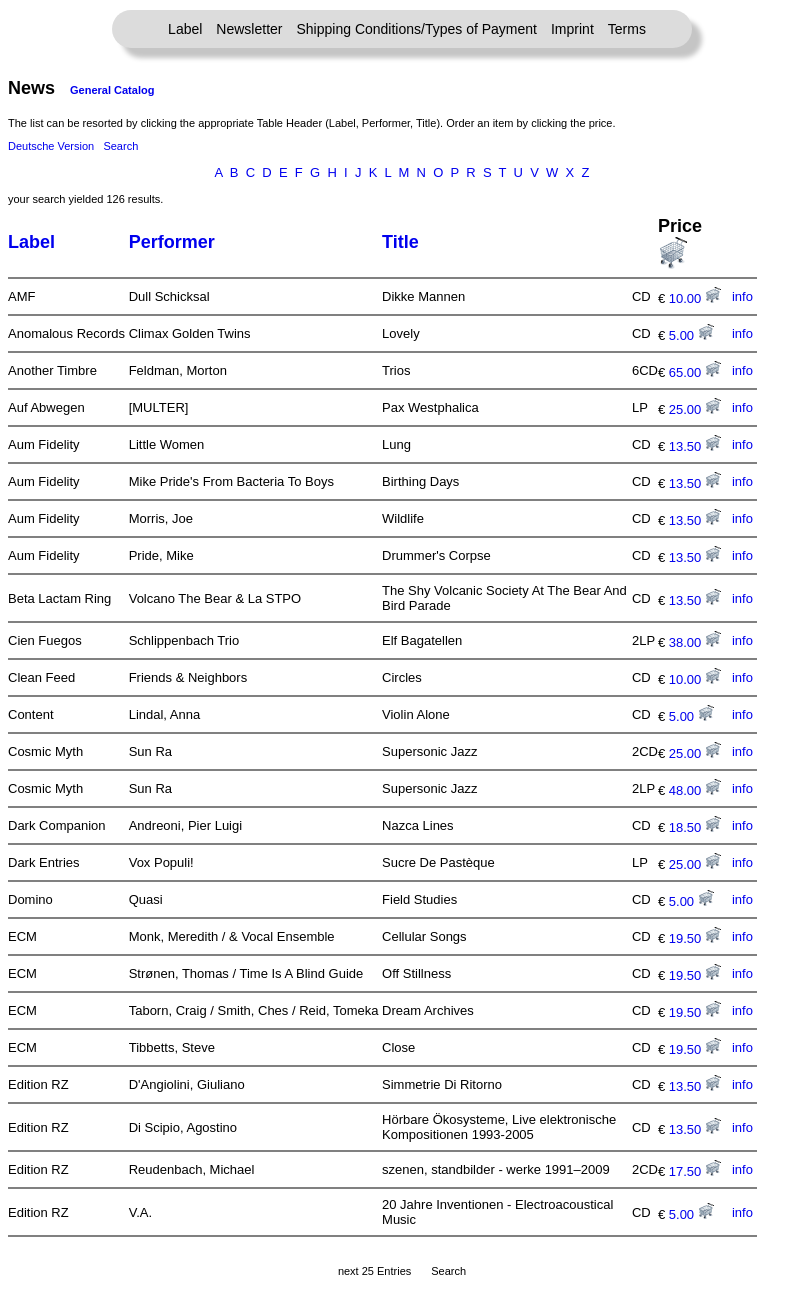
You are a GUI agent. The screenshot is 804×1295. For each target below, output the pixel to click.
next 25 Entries (374, 1271)
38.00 (695, 642)
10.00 (695, 298)
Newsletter (249, 29)
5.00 (691, 335)
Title (400, 242)
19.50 (695, 938)
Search (120, 146)
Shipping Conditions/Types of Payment (417, 29)
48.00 (695, 790)
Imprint (572, 29)
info (742, 296)
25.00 (695, 409)
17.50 (695, 1171)
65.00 (695, 372)
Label (185, 29)
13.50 (695, 446)
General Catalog (112, 90)
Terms (627, 29)
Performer (172, 242)
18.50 (695, 827)
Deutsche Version (51, 146)
